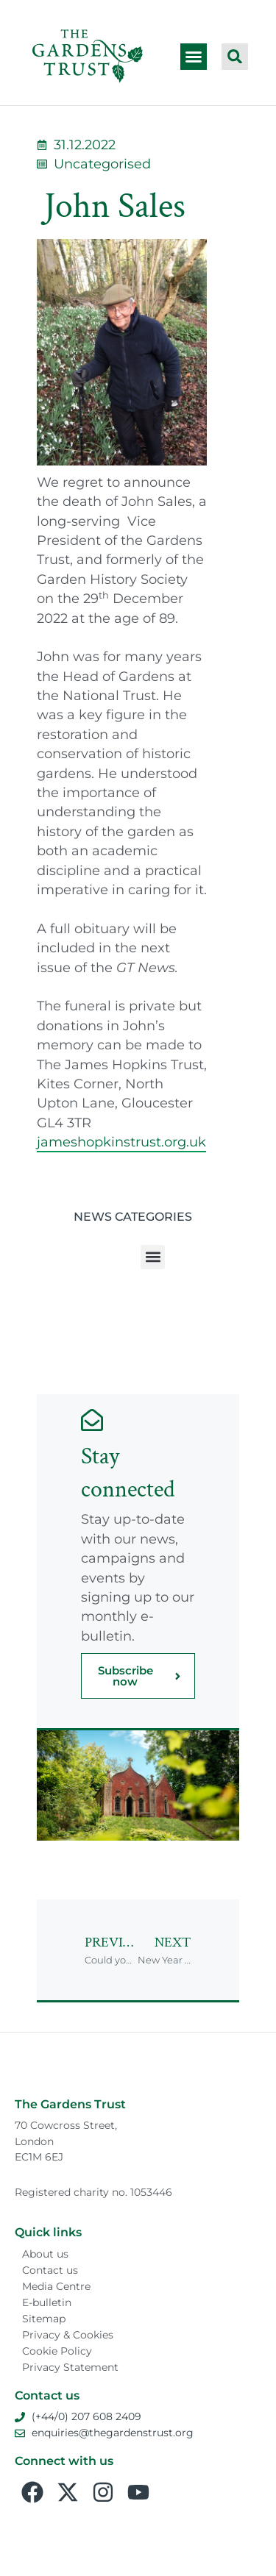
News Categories (133, 1217)
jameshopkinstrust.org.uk (121, 1141)
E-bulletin (46, 2302)
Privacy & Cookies (67, 2334)
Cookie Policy (57, 2351)
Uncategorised (102, 163)
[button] (193, 56)
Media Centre (56, 2286)
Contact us (50, 2270)
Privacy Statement (70, 2367)
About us (45, 2254)
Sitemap (44, 2318)
